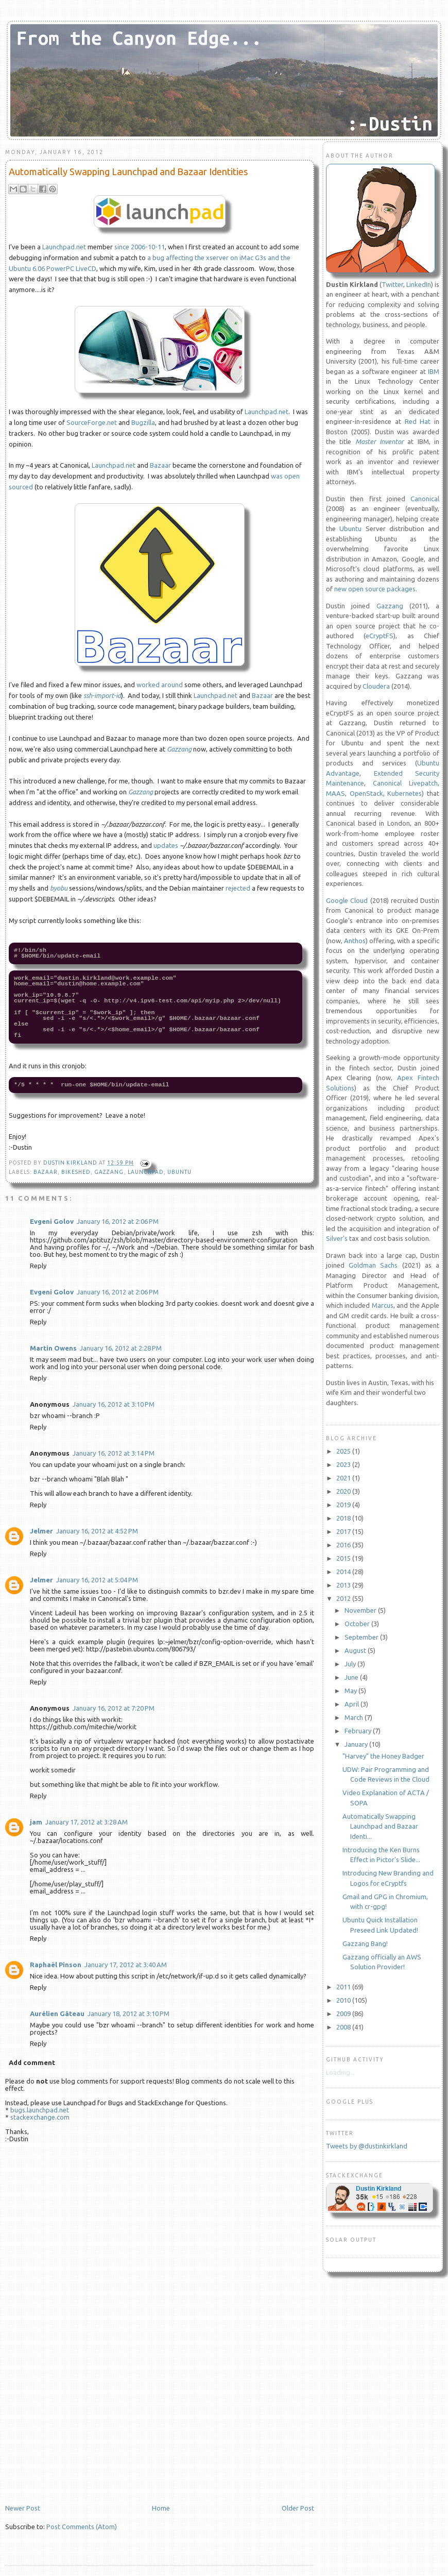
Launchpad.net (64, 246)
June (352, 1677)
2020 (344, 1491)
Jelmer (41, 1530)
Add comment (32, 2062)
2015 (344, 1558)
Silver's (337, 1238)
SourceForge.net (91, 422)
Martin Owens (53, 1348)
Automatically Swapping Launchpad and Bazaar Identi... (380, 1826)
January (356, 1744)
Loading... (340, 2072)
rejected (238, 888)
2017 (344, 1531)
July (350, 1663)
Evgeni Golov (52, 1221)
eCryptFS (379, 635)
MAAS (335, 793)
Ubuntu (179, 1172)
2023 (344, 1464)
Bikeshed (76, 1172)
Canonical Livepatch (405, 783)
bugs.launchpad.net (39, 2109)
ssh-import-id (102, 695)
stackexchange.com (40, 2117)
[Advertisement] (82, 2432)
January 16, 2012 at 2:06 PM (118, 1221)
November (361, 1610)
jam (36, 1822)
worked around (159, 684)
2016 (344, 1544)
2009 (344, 2013)
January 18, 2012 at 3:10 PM (128, 2013)
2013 (344, 1585)
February (358, 1730)
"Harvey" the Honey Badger (383, 1756)
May (351, 1690)
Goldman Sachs (373, 1265)
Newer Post (22, 2508)
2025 (344, 1451)
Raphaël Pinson (55, 1964)
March (354, 1717)
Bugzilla (143, 422)
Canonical (424, 498)
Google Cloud (347, 900)
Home (161, 2508)
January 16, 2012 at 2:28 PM (121, 1348)
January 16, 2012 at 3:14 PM (113, 1453)
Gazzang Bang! (365, 1943)
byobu (58, 888)
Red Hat (418, 421)
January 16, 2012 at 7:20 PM (113, 1708)
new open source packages (375, 588)
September (362, 1637)
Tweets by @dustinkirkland (366, 2145)
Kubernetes (404, 793)
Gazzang (179, 749)
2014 (344, 1571)
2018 (344, 1518)
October (357, 1623)
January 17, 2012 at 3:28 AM (86, 1822)
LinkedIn (418, 284)
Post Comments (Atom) (81, 2526)
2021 (344, 1477)
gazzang (109, 1172)
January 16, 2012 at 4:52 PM (97, 1530)
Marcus (382, 1305)
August (356, 1650)
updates (165, 845)
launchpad (146, 1172)
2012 (344, 1598)
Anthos (355, 940)
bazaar (45, 1172)
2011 (344, 1986)
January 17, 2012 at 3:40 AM (125, 1964)
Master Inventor (379, 441)
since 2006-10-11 (139, 246)
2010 (344, 2000)
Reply (38, 1265)
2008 (344, 2027)
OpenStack (366, 793)
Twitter (392, 284)
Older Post (298, 2508)
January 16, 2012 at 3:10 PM (113, 1404)
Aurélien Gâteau (57, 2013)
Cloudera (376, 686)
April (352, 1704)
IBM (433, 371)
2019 (344, 1504)
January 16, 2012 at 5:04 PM (97, 1579)
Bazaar (160, 465)
